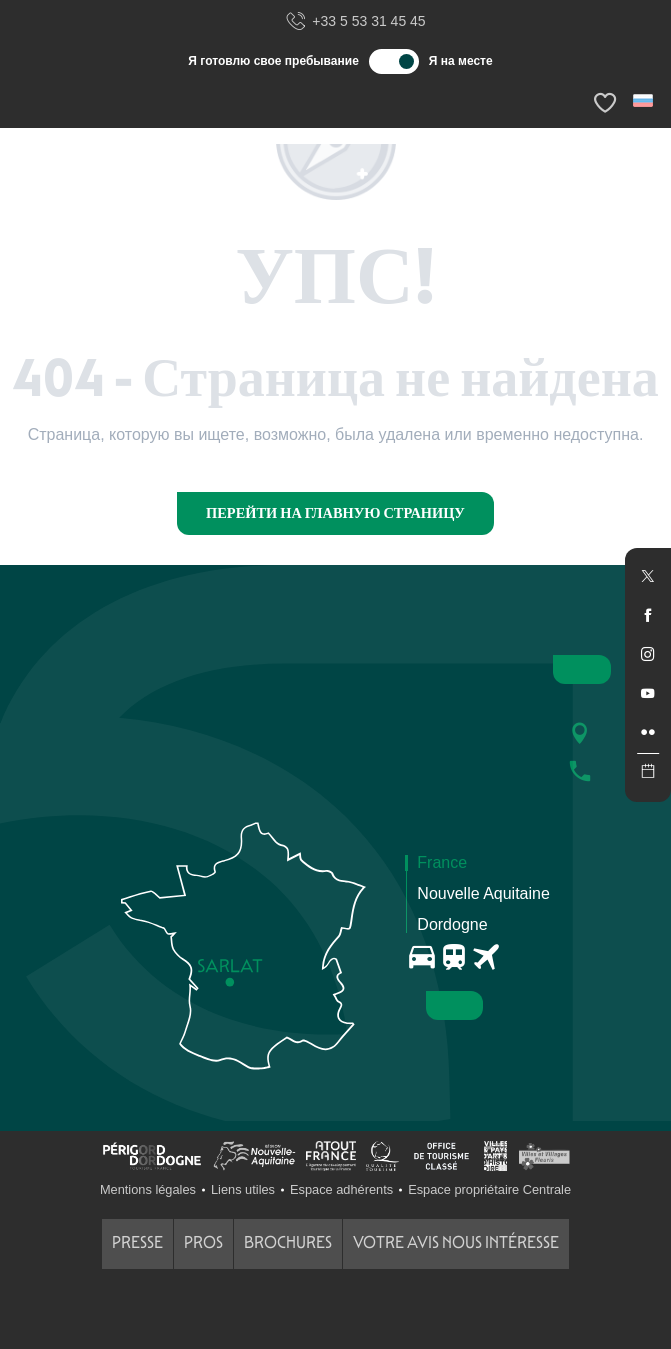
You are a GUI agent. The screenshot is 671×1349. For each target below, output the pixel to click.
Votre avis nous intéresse (456, 1242)
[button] (644, 100)
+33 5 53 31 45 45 (355, 22)
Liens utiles (243, 1189)
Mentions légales (148, 1189)
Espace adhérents (341, 1189)
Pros (203, 1242)
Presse (137, 1242)
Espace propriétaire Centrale (489, 1189)
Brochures (288, 1242)
